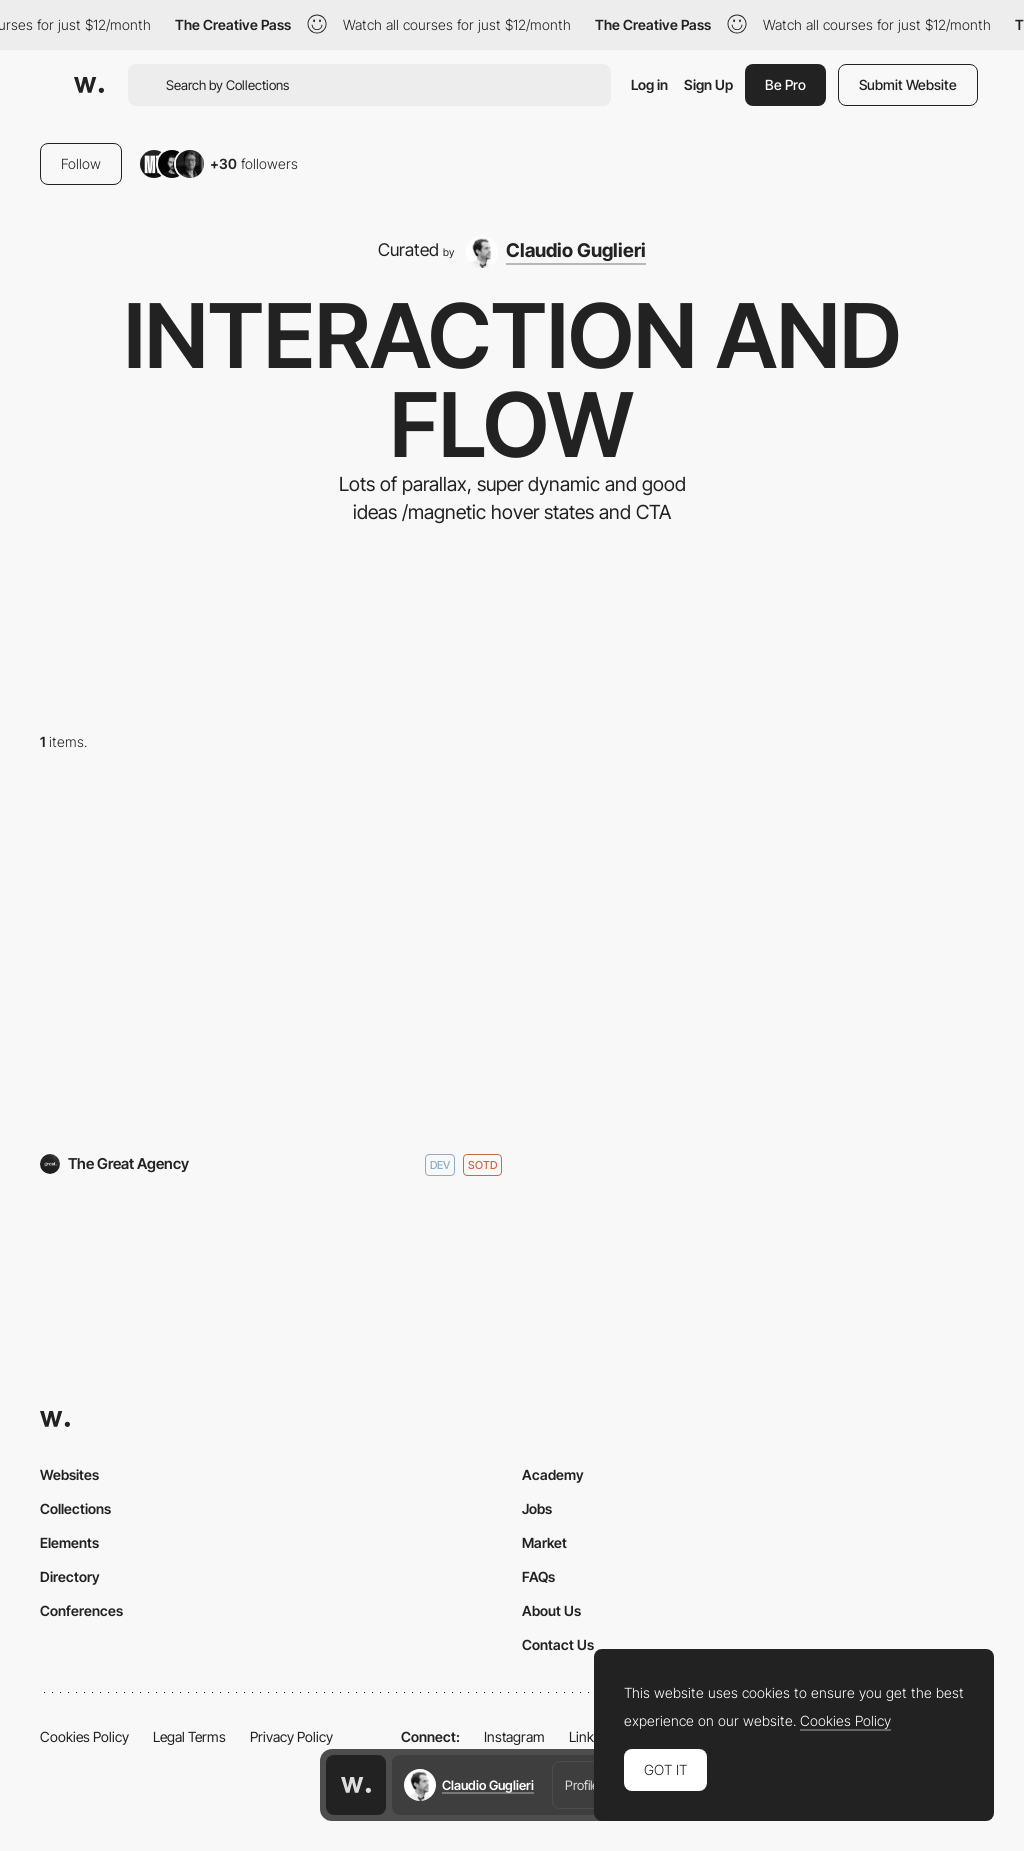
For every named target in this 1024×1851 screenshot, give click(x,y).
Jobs (537, 1508)
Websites (69, 1474)
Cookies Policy (84, 1736)
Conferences (81, 1610)
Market (544, 1542)
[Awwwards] (89, 85)
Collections (75, 1508)
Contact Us (558, 1644)
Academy (553, 1474)
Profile (582, 1785)
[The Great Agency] (271, 960)
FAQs (538, 1576)
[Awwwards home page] (356, 1785)
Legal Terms (189, 1736)
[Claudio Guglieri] (556, 252)
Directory (70, 1576)
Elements (69, 1542)
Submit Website (908, 84)
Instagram (514, 1736)
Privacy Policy (291, 1736)
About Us (551, 1610)
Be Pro (785, 84)
